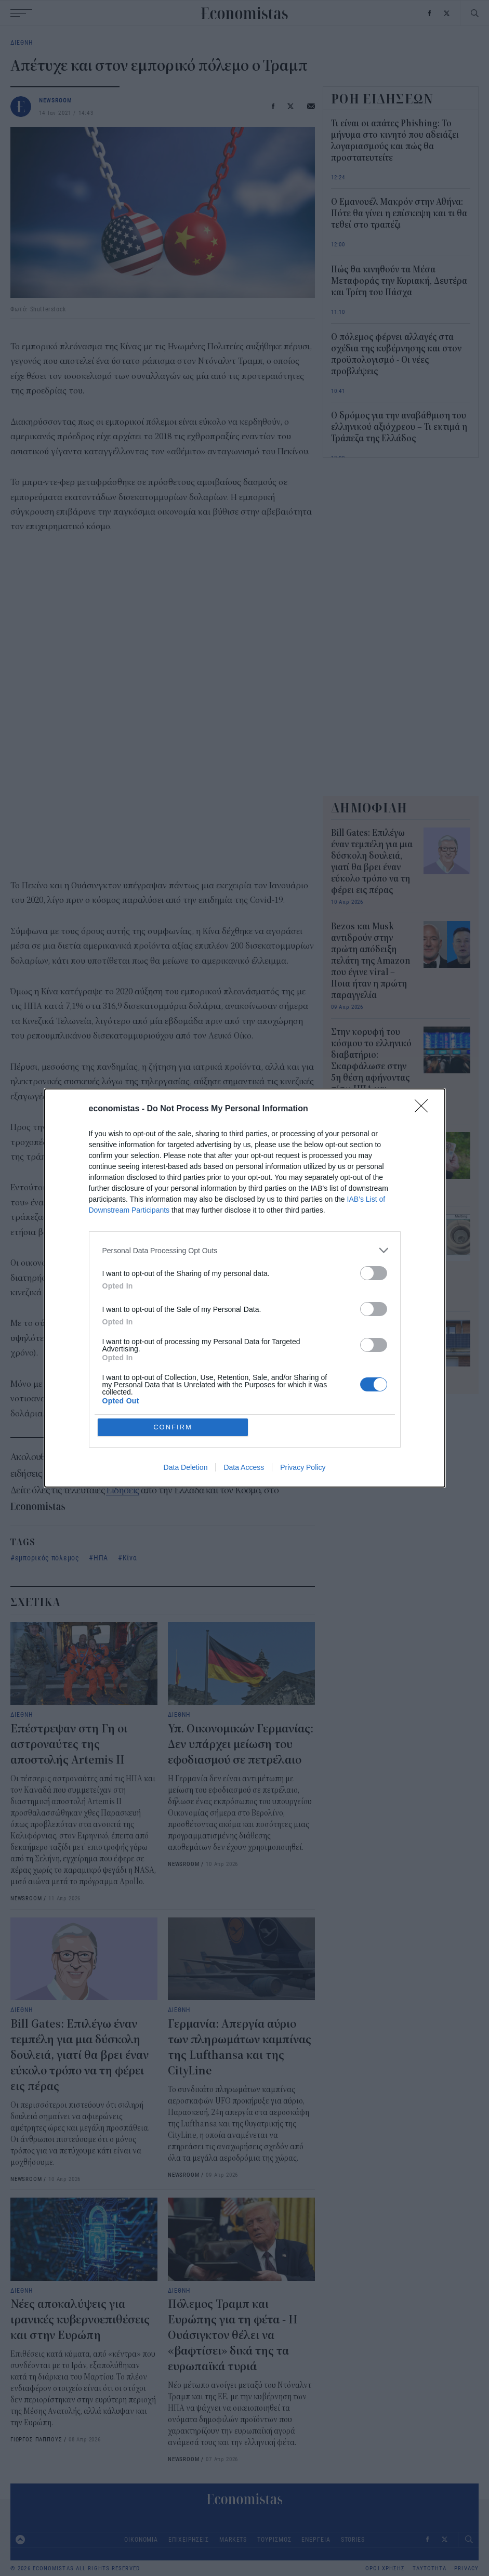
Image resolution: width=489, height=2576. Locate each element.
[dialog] (245, 1288)
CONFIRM (172, 1427)
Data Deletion (186, 1467)
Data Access (243, 1467)
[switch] (373, 1273)
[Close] (424, 1109)
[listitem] (244, 1250)
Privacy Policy (302, 1467)
